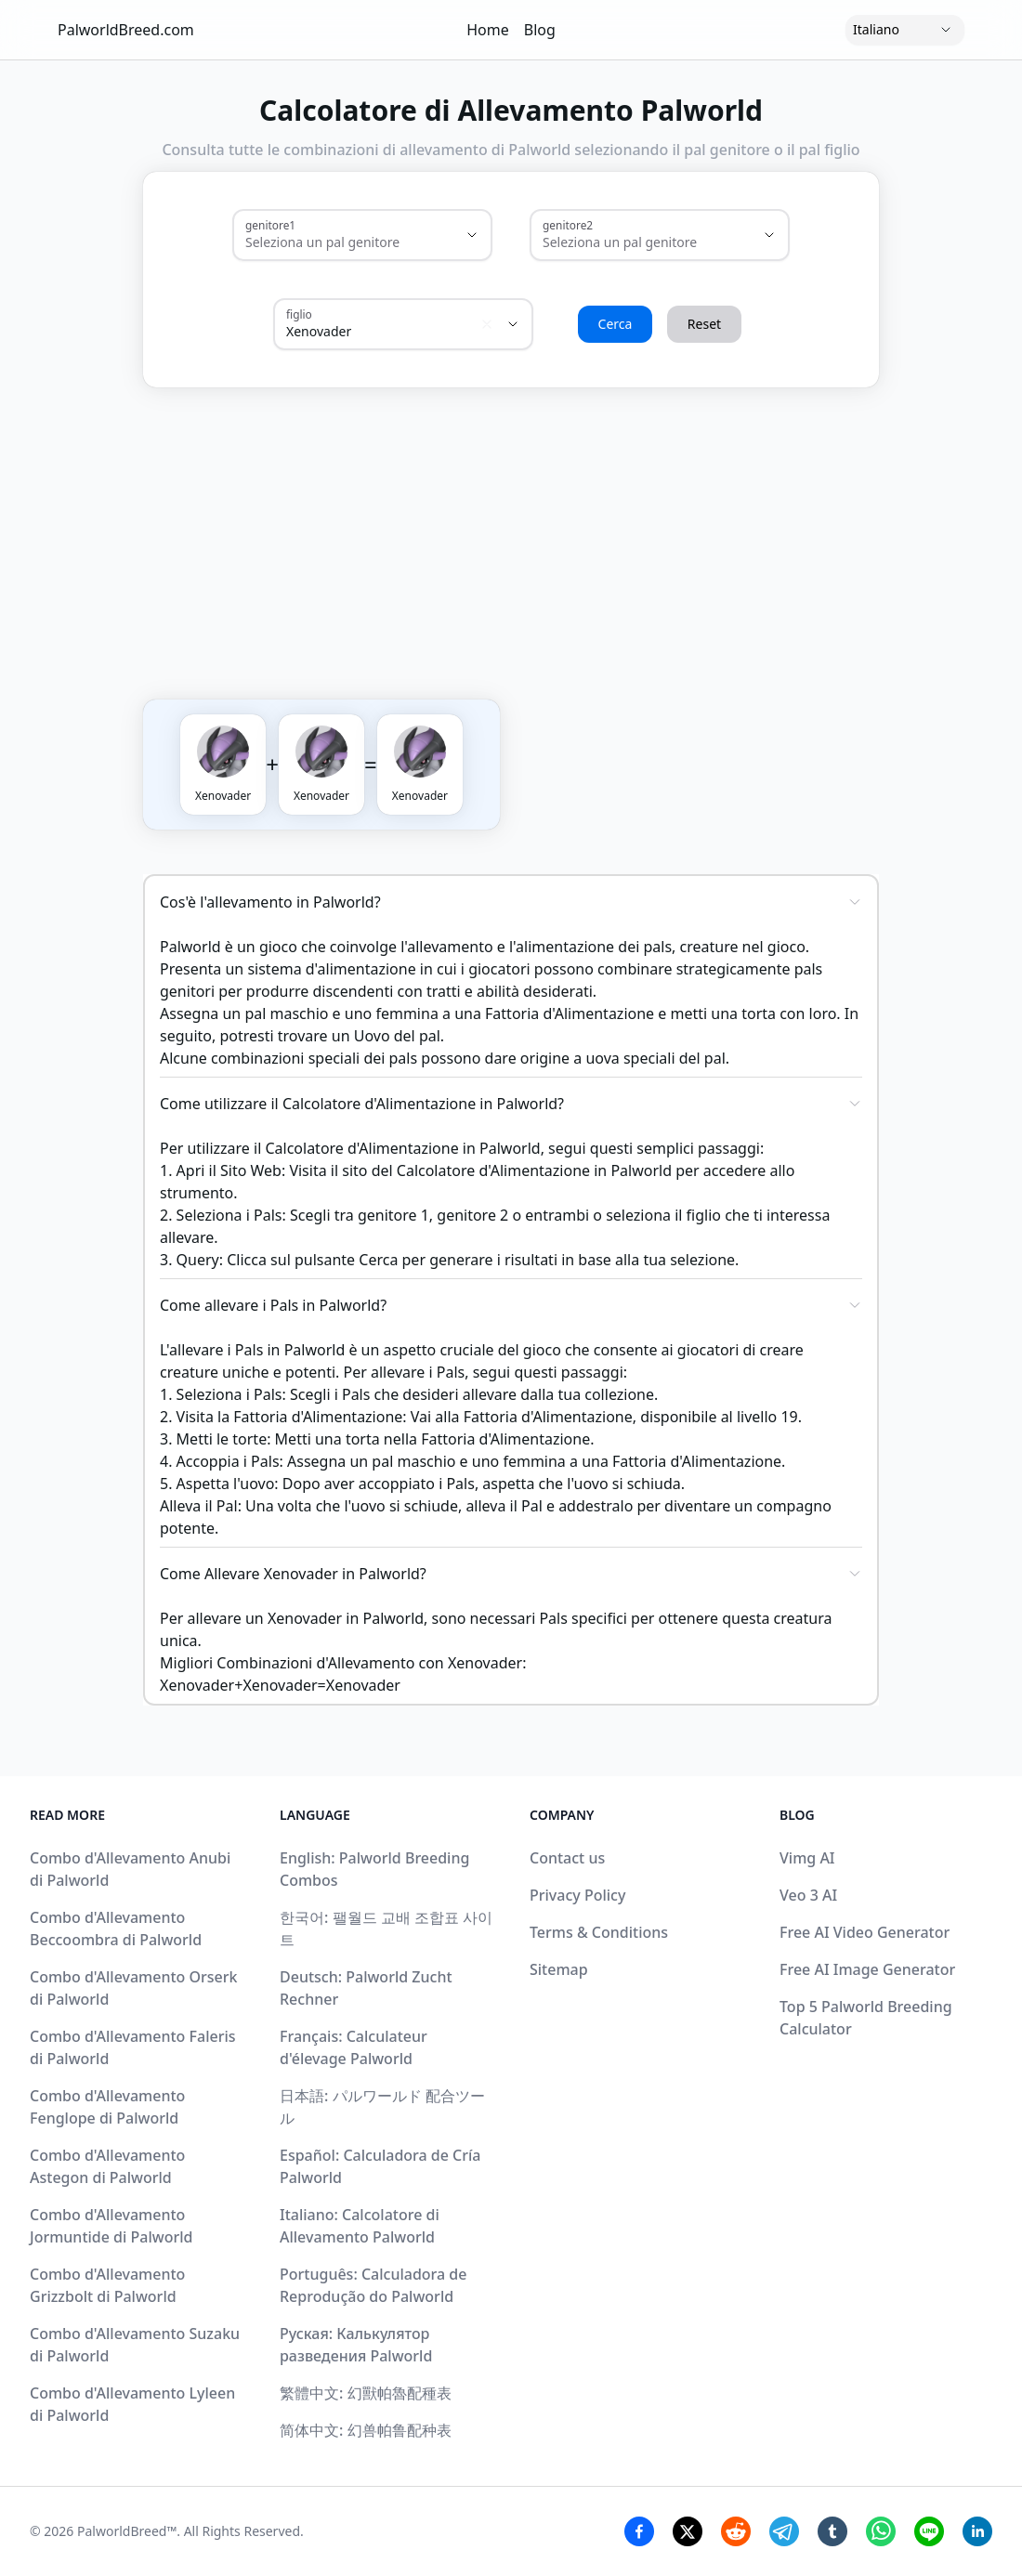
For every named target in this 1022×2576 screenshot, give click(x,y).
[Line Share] (929, 2531)
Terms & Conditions (599, 1932)
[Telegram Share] (784, 2531)
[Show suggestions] (472, 235)
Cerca (615, 324)
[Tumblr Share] (832, 2531)
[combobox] (336, 242)
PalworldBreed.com (126, 30)
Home (487, 30)
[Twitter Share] (687, 2531)
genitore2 (568, 224)
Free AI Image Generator (867, 1969)
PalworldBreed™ (127, 2531)
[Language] (904, 30)
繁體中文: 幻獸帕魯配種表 (366, 2393)
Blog (540, 30)
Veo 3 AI (808, 1895)
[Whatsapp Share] (881, 2531)
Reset (704, 324)
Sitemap (559, 1969)
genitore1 (270, 224)
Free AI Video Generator (865, 1932)
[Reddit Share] (736, 2531)
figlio (299, 314)
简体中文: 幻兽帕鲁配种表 (366, 2430)
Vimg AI (807, 1858)
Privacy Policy (577, 1895)
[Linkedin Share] (977, 2531)
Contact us (567, 1858)
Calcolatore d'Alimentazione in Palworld (534, 1170)
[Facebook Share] (639, 2531)
